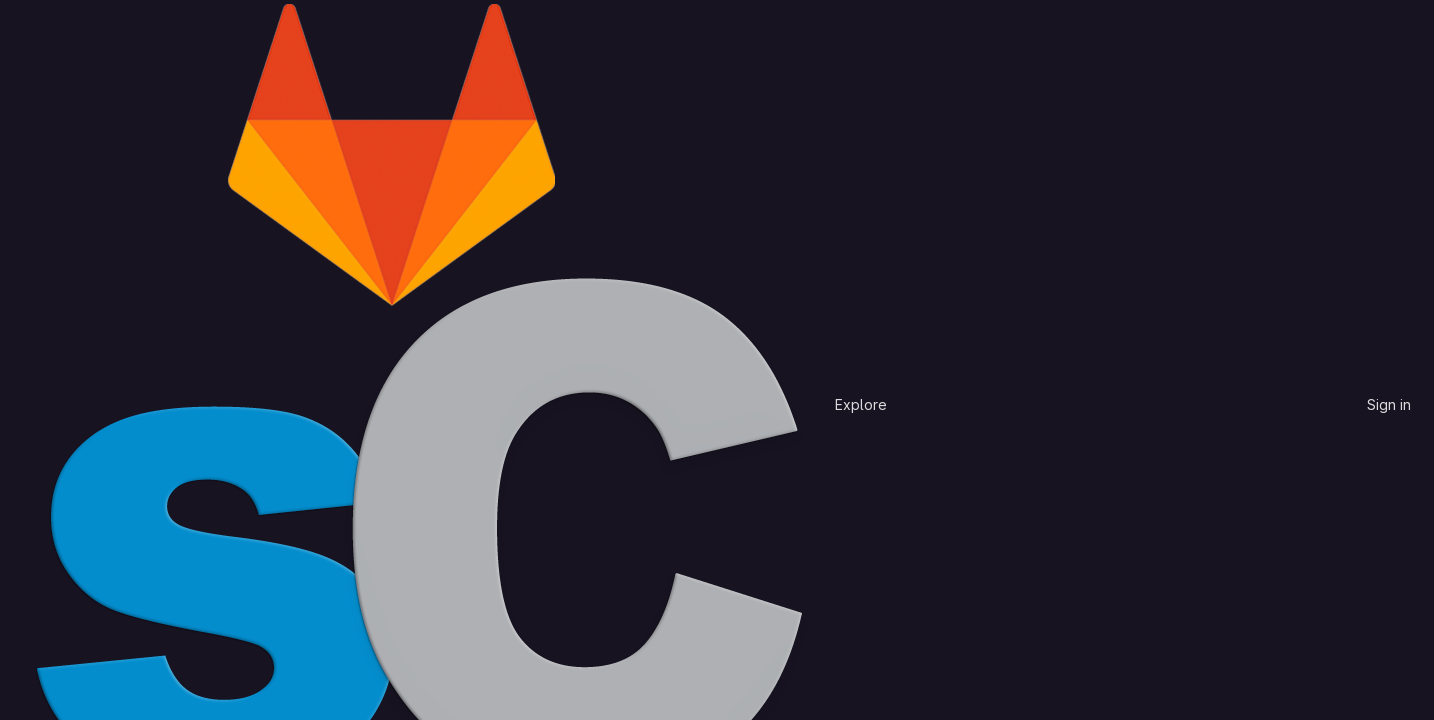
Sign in (1389, 404)
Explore (861, 404)
